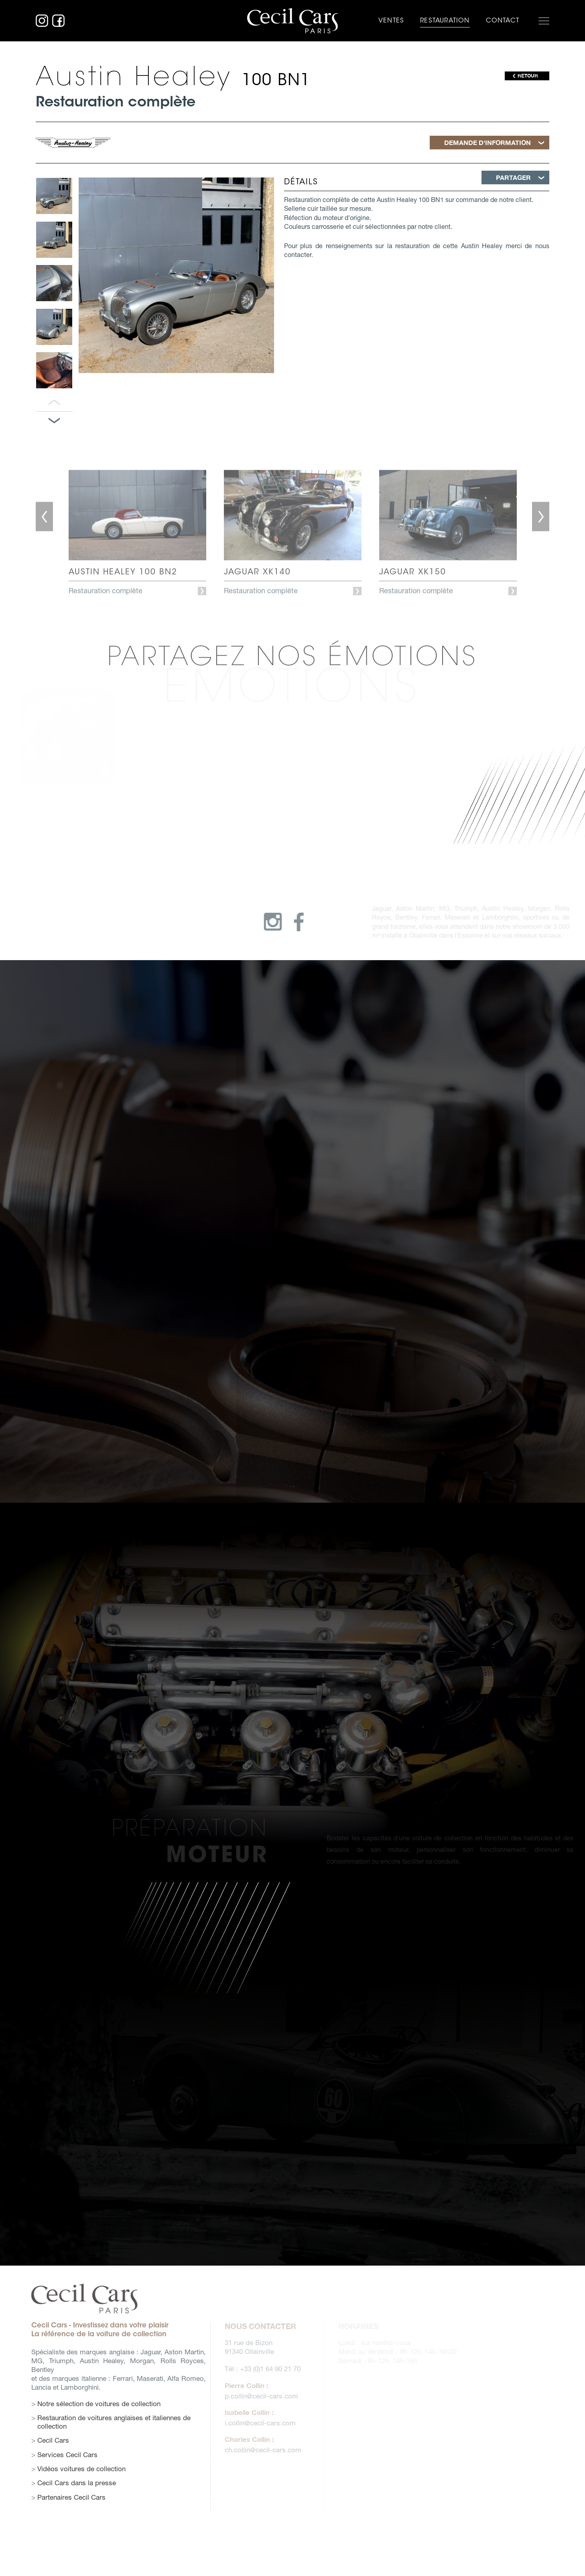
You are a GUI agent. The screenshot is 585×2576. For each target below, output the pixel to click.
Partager (513, 177)
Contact (502, 20)
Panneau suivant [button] (54, 421)
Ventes (391, 20)
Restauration (444, 20)
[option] (54, 195)
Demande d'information (487, 142)
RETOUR (528, 76)
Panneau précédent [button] (54, 403)
